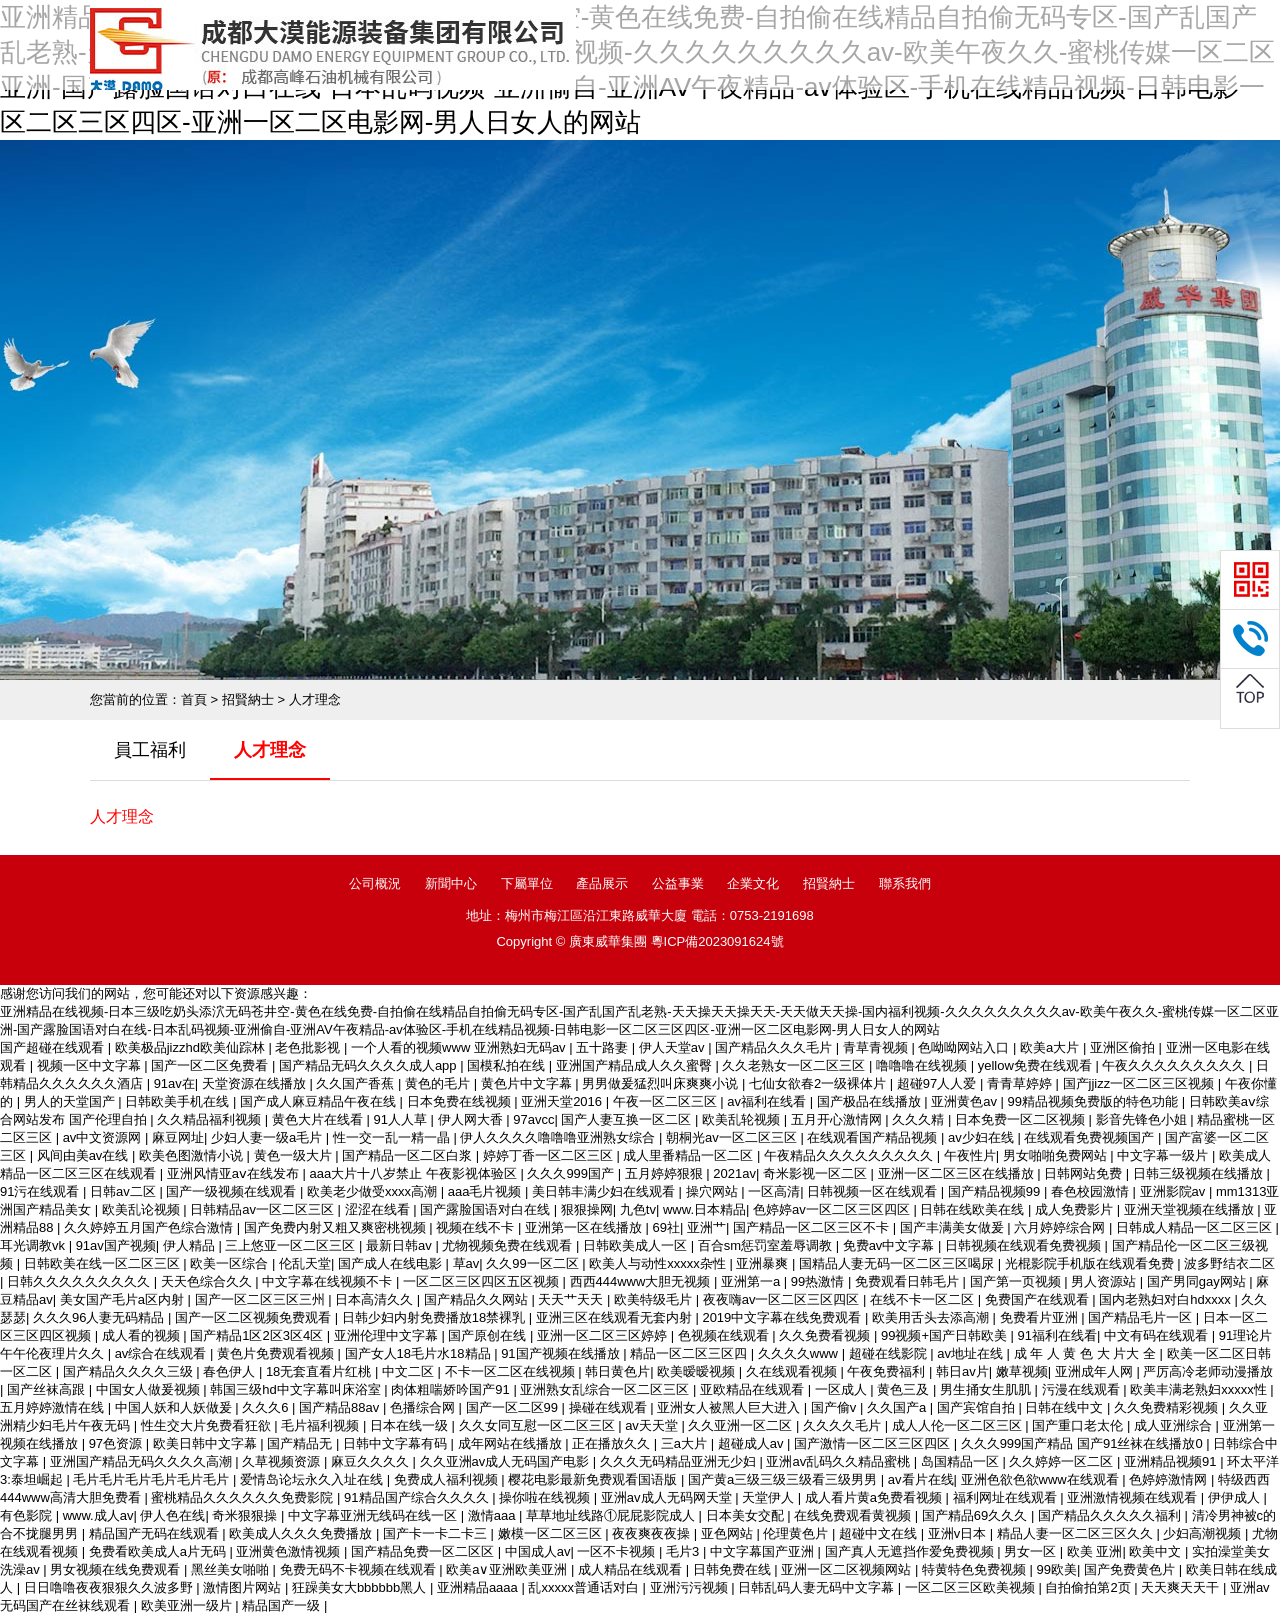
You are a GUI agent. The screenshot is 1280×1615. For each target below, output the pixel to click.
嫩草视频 (1022, 1371)
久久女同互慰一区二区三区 (539, 1425)
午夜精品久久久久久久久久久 (850, 1155)
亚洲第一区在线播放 (585, 1227)
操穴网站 (714, 1191)
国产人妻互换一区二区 (628, 1119)
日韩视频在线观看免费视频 (1025, 1245)
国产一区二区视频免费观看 (255, 1317)
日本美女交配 (747, 1515)
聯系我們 (905, 883)
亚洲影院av (1174, 1191)
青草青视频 (877, 1047)
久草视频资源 (283, 1461)
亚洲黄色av (965, 1101)
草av (466, 1263)
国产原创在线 (489, 1335)
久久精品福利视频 (211, 1119)
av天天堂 (653, 1425)
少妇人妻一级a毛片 (268, 1137)
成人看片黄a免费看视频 (875, 1497)
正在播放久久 (613, 1443)
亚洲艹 (706, 1227)
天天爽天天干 (1182, 1587)
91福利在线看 (1057, 1335)
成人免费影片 (1076, 1209)
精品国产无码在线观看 (156, 1533)
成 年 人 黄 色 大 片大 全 (1087, 1353)
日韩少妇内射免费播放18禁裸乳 (435, 1317)
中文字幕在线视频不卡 (329, 1281)
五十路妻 (604, 1047)
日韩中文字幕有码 (397, 1443)
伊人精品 (191, 1245)
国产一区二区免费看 (211, 1065)
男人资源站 (1105, 1281)
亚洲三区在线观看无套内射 (616, 1317)
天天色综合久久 (208, 1281)
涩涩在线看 (379, 1209)
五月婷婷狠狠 (666, 1173)
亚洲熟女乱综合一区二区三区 (606, 1389)
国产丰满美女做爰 (954, 1227)
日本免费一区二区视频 (1022, 1119)
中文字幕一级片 (1164, 1155)
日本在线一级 (411, 1425)
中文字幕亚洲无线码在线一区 (374, 1515)
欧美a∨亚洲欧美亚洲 (508, 1569)
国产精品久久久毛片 (775, 1047)
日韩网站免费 (1085, 1173)
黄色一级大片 (295, 1155)
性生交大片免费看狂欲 (208, 1425)
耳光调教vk (34, 1245)
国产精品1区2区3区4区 (258, 1335)
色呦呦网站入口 (965, 1047)
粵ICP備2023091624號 (717, 941)
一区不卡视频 (618, 1551)
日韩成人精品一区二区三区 (1196, 1227)
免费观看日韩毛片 (909, 1281)
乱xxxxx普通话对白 (585, 1587)
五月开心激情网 (838, 1119)
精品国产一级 (283, 1605)
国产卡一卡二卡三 (437, 1533)
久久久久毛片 (844, 1425)
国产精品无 (301, 1443)
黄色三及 (905, 1389)
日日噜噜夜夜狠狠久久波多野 (110, 1587)
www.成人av (98, 1515)
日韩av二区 (124, 1191)
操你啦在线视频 (546, 1497)
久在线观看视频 (793, 1371)
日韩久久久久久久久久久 (80, 1281)
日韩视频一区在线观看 (874, 1191)
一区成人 (843, 1389)
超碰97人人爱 (938, 1083)
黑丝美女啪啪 (232, 1569)
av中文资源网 (104, 1137)
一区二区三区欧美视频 (972, 1587)
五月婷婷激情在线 (54, 1407)
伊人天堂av (673, 1047)
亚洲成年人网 (1096, 1371)
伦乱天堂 (305, 1263)
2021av (734, 1173)
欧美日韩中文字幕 (207, 1443)
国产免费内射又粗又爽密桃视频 (337, 1227)
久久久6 (267, 1407)
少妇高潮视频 (1204, 1533)
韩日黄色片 (617, 1371)
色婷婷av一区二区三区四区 (833, 1209)
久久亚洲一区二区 (742, 1425)
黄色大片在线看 (319, 1119)
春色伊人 (231, 1371)
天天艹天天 (572, 1299)
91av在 (174, 1083)
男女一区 (1032, 1551)
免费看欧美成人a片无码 (159, 1551)
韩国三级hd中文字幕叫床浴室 (297, 1389)
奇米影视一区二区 (817, 1173)
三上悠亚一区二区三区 (292, 1245)
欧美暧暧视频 (698, 1371)
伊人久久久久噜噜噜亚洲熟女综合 (559, 1137)
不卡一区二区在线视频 (512, 1371)
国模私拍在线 (508, 1065)
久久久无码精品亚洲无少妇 (680, 1461)
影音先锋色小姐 (1143, 1119)
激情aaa (493, 1515)
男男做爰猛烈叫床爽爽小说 (662, 1083)
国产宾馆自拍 (978, 1407)
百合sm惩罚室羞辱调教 (767, 1245)
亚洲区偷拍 (1124, 1047)
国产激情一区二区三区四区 (874, 1443)
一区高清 (774, 1191)
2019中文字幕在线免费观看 (783, 1317)
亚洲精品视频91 (1172, 1461)
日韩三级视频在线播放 (1200, 1173)
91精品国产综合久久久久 (418, 1497)
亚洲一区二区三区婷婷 (604, 1335)
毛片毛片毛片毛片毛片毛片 (153, 1479)
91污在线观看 (41, 1191)
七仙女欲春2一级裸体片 (819, 1083)
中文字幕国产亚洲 (764, 1551)
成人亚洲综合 (1175, 1425)
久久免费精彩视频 (1168, 1407)
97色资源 (117, 1443)
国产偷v (835, 1407)
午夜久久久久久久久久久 (1175, 1065)
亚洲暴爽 (764, 1263)
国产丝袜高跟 (48, 1389)
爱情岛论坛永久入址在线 (313, 1479)
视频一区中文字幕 (91, 1065)
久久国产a (898, 1407)
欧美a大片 (1051, 1047)
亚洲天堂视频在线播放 (1191, 1209)
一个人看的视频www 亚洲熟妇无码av (460, 1047)
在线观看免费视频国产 (1091, 1137)
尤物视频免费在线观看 (509, 1245)
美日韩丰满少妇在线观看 (605, 1191)
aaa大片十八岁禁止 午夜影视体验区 (414, 1173)
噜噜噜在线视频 (923, 1065)
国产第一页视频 (1017, 1281)
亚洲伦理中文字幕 (388, 1335)
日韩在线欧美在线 (974, 1209)
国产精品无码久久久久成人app (369, 1065)
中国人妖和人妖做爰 (175, 1407)
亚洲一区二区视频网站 (848, 1569)
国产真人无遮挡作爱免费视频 (911, 1551)
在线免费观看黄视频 (854, 1515)
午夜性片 (970, 1155)
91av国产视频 (116, 1245)
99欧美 (1057, 1569)
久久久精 (920, 1119)
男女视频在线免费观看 (117, 1569)
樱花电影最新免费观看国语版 (594, 1479)
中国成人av (538, 1551)
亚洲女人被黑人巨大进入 (730, 1407)
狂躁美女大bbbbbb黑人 (361, 1587)
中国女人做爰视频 (150, 1389)
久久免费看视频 (826, 1335)
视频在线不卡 (477, 1227)
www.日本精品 (704, 1209)
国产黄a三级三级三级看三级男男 (784, 1479)
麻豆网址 (178, 1137)
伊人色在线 (172, 1515)
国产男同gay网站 (1198, 1281)
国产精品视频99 (996, 1191)
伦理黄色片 (797, 1533)
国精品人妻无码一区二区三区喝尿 (898, 1263)
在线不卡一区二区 (924, 1299)
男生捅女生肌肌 (987, 1389)
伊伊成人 (1236, 1497)
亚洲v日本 (959, 1533)
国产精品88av (341, 1407)
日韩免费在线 (734, 1569)
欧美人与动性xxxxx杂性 (659, 1263)
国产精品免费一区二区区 (424, 1551)
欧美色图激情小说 (193, 1155)
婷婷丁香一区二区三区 (550, 1155)
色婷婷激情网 (1170, 1479)
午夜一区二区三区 (667, 1101)
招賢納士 (829, 883)
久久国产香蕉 (357, 1083)
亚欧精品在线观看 (754, 1389)
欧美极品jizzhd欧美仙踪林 (192, 1047)
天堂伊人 (770, 1497)
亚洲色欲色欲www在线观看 (1042, 1479)
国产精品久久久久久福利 (1111, 1515)
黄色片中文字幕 (528, 1083)
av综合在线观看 (162, 1353)
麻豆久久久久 (372, 1461)
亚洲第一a (752, 1281)
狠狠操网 (587, 1209)
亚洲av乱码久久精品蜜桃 (839, 1461)
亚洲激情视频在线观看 (1134, 1497)
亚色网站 (729, 1533)
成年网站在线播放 (512, 1443)
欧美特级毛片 (655, 1299)
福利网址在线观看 (1007, 1497)
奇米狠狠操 (246, 1515)
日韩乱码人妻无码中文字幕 (818, 1587)
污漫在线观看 (1083, 1389)
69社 (666, 1227)
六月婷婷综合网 (1061, 1227)
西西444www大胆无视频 (642, 1281)
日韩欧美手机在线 (179, 1101)
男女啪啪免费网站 (1057, 1155)
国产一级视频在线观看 (233, 1191)
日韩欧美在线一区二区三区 (104, 1263)
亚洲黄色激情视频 (290, 1551)
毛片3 (684, 1551)
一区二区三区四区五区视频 (483, 1281)
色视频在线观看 (725, 1335)
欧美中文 (1157, 1551)
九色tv (638, 1209)
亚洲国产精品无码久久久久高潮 (143, 1461)
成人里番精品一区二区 (690, 1155)
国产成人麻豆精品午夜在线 (320, 1101)
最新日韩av (400, 1245)
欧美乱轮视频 (743, 1119)
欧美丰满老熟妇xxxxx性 (1200, 1389)
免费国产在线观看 (1039, 1299)
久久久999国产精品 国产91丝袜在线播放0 (1084, 1443)
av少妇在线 (982, 1137)
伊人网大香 (472, 1119)
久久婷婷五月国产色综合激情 (150, 1227)
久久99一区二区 (534, 1263)
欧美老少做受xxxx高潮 (374, 1191)
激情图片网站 (244, 1587)
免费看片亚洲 (1041, 1317)
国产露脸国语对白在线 (487, 1209)
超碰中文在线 (880, 1533)
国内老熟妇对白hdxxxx (1166, 1299)
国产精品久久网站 (478, 1299)
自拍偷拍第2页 (1089, 1587)
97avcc (533, 1119)
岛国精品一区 (962, 1461)
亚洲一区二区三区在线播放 (958, 1173)
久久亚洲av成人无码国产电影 (506, 1461)
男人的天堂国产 (71, 1101)
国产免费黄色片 (1131, 1569)
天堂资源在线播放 (256, 1083)
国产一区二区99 (514, 1407)
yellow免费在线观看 (1037, 1065)
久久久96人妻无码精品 (100, 1317)
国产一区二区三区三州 (262, 1299)
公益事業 (678, 883)
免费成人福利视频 (448, 1479)
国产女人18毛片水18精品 (420, 1353)
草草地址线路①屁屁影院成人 (612, 1515)
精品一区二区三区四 (690, 1353)
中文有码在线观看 (1158, 1335)
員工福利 (150, 750)
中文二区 (410, 1371)
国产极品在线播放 (871, 1101)
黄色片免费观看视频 (277, 1353)
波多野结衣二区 (1229, 1263)
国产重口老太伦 (1079, 1425)
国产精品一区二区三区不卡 (813, 1227)
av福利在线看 (768, 1101)
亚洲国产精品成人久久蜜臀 (636, 1065)
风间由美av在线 (84, 1155)
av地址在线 (971, 1353)
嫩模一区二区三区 (552, 1533)
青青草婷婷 (1021, 1083)
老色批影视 (309, 1047)
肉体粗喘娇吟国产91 (452, 1389)
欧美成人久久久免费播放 (302, 1533)
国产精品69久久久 (976, 1515)
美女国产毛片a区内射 (124, 1299)
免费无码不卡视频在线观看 (360, 1569)
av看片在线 (921, 1479)
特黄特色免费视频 (976, 1569)
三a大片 (686, 1443)
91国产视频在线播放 (562, 1353)
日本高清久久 (376, 1299)
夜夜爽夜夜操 (653, 1533)
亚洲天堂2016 (563, 1101)
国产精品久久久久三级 (130, 1371)
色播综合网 (424, 1407)
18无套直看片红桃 (320, 1371)
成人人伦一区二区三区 (959, 1425)
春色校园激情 (1092, 1191)
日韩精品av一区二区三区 (263, 1209)
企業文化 (753, 883)
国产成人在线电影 (392, 1263)
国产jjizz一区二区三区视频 (1140, 1083)
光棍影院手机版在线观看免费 (1091, 1263)
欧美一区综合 (231, 1263)
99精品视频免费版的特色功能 (1095, 1101)
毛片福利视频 (322, 1425)
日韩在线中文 (1066, 1407)
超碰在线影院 (890, 1353)
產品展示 (602, 883)
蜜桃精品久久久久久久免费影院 (244, 1497)
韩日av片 (962, 1371)
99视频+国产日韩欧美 (946, 1335)
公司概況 (375, 883)
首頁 (194, 699)
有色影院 (28, 1515)
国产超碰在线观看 (54, 1047)
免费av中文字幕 (890, 1245)
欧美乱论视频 (143, 1209)
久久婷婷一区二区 (1063, 1461)
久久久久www (800, 1353)
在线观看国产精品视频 (874, 1137)
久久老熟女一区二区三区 (795, 1065)
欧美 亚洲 (1095, 1551)
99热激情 (819, 1281)
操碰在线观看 (610, 1407)
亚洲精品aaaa (479, 1587)
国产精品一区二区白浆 (409, 1155)
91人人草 (401, 1119)
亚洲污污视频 (691, 1587)
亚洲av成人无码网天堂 (668, 1497)
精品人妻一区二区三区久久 (1077, 1533)
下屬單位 (527, 883)
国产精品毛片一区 (1142, 1317)
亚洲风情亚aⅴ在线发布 (235, 1173)
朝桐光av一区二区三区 (733, 1137)
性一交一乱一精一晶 (393, 1137)
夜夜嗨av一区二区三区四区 (783, 1299)
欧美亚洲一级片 (188, 1605)
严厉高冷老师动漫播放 (1208, 1371)
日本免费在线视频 (461, 1101)
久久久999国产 (572, 1173)
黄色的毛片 (439, 1083)
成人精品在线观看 (632, 1569)
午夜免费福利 (888, 1371)
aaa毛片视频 (486, 1191)
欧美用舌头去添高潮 (932, 1317)
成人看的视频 (143, 1335)
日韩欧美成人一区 (637, 1245)
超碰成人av (752, 1443)
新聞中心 (451, 883)
